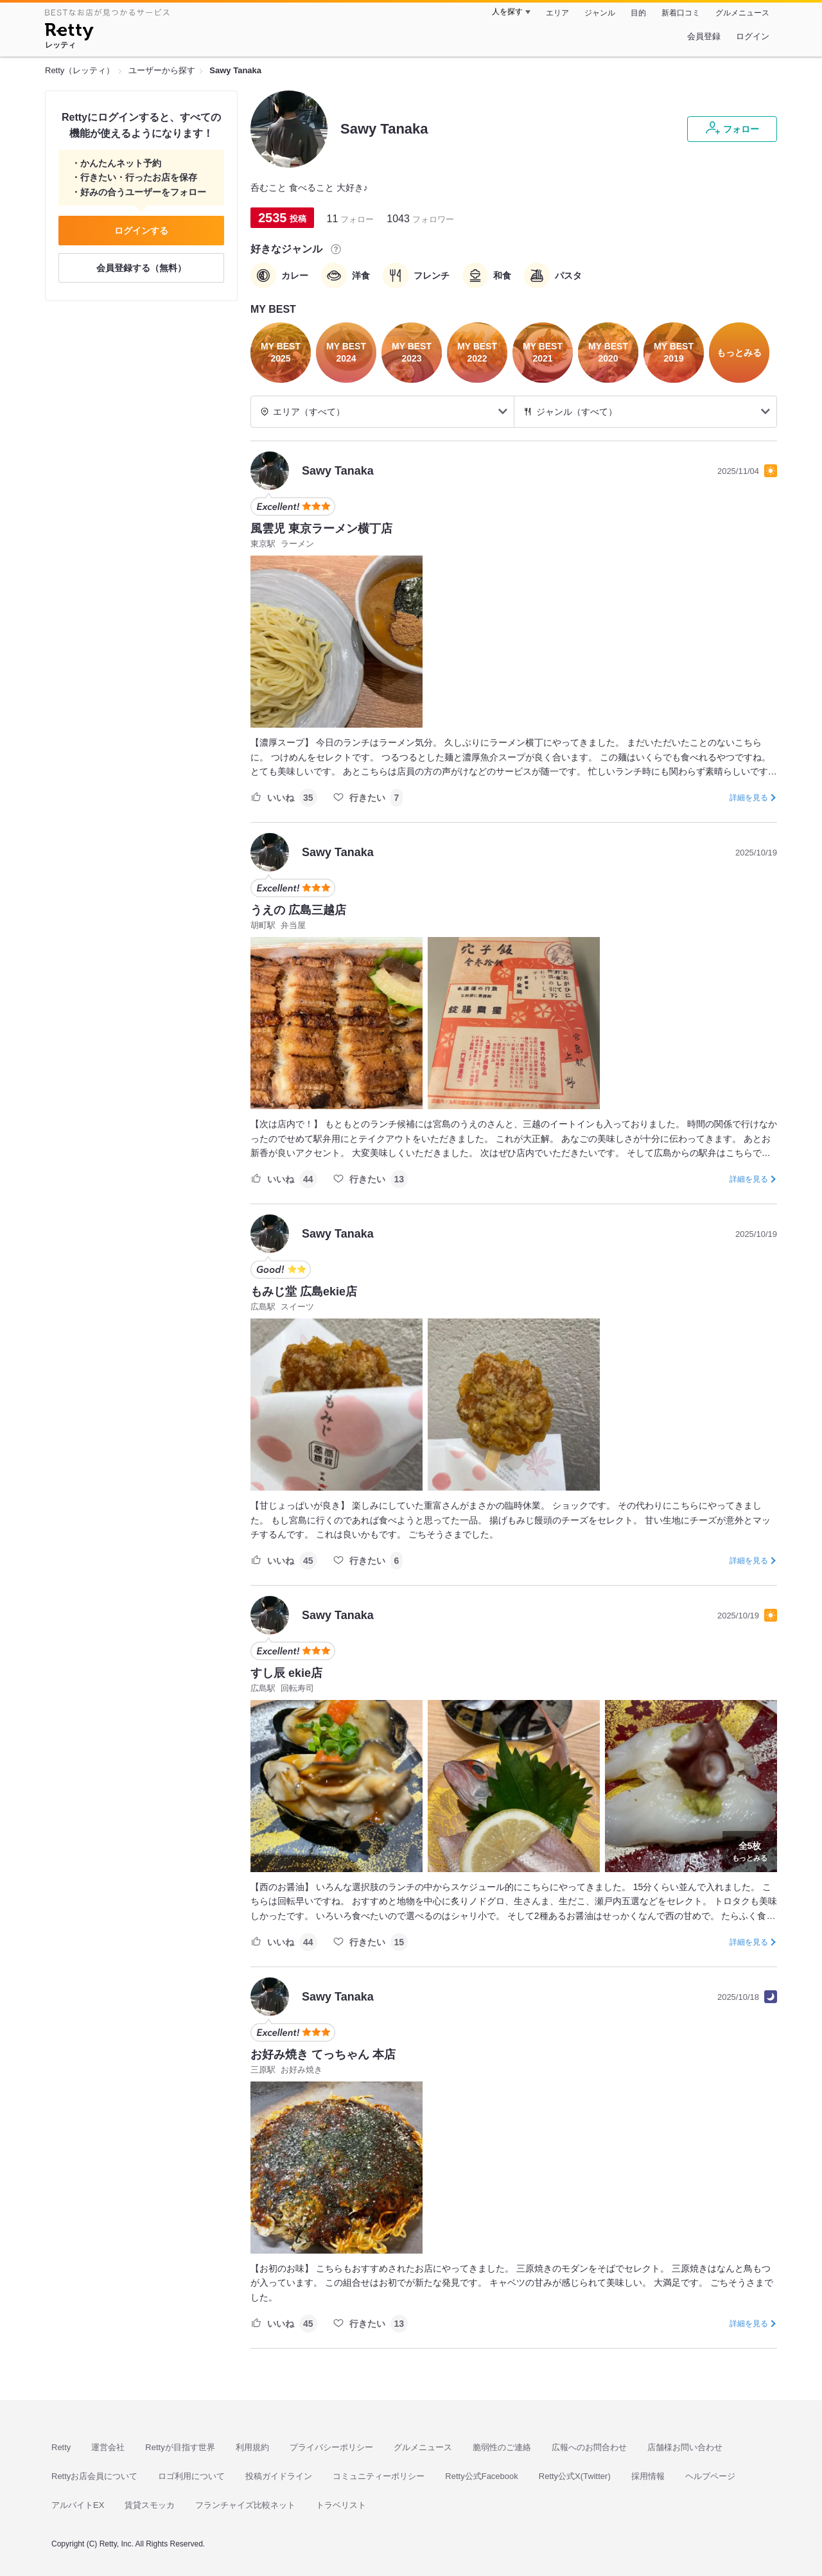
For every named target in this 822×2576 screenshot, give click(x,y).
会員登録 (704, 36)
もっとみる (749, 1850)
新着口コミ (680, 12)
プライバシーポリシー (331, 2447)
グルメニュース (742, 12)
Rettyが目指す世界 (179, 2447)
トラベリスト (341, 2505)
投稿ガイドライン (278, 2476)
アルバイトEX (77, 2505)
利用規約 (252, 2447)
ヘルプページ (710, 2476)
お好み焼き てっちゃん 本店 (323, 2054)
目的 (638, 12)
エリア (557, 12)
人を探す (507, 11)
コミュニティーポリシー (378, 2476)
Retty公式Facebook (481, 2476)
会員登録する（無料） (141, 268)
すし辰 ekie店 (286, 1673)
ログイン (752, 36)
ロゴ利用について (191, 2476)
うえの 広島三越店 (298, 910)
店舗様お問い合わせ (684, 2447)
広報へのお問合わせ (589, 2447)
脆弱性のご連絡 (502, 2447)
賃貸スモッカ (150, 2505)
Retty (61, 2447)
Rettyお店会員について (94, 2476)
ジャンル (599, 12)
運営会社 (108, 2447)
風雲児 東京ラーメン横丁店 (321, 528)
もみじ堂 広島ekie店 (303, 1291)
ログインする (141, 230)
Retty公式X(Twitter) (575, 2476)
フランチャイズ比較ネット (245, 2505)
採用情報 (648, 2476)
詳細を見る (749, 797)
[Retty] (69, 33)
